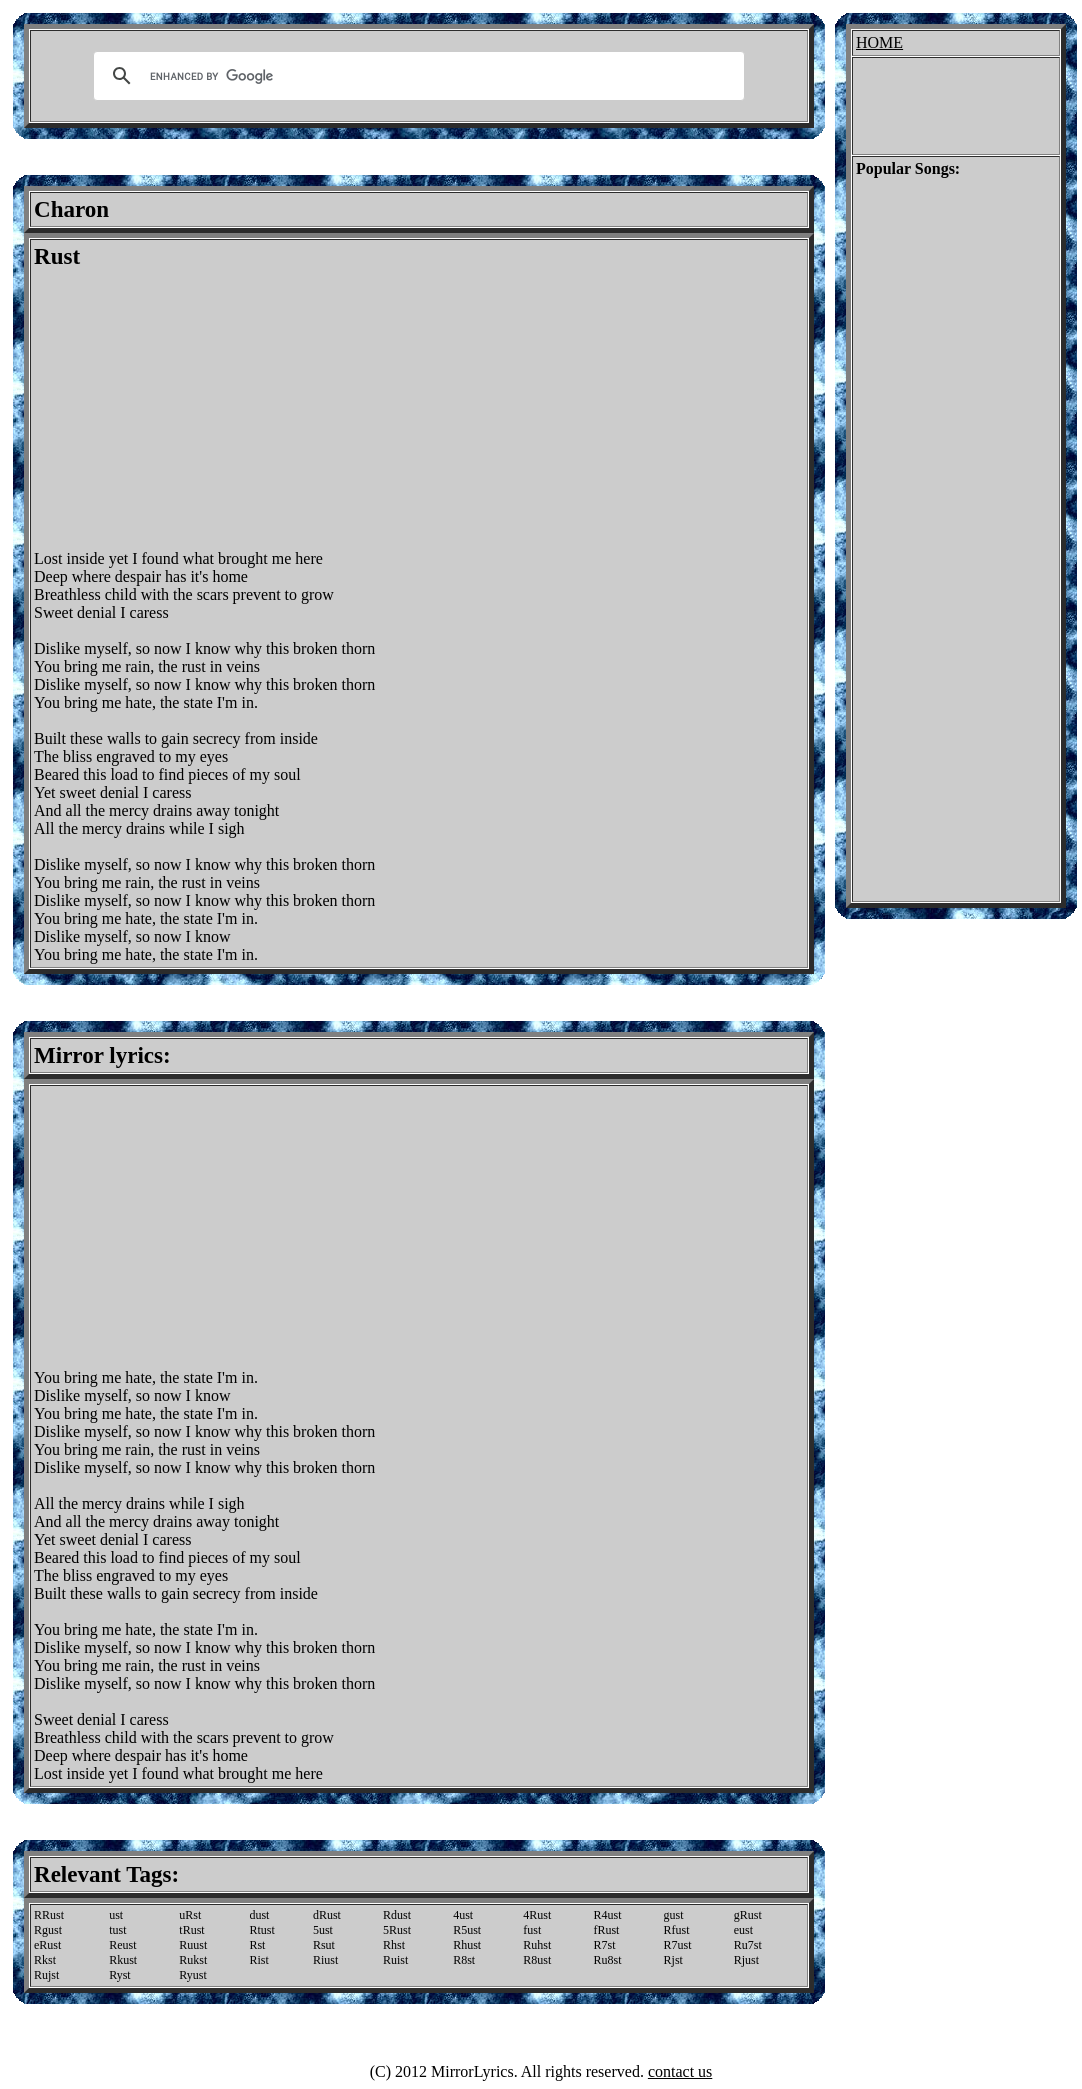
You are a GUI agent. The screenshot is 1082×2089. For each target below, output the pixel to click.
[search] (416, 76)
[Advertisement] (202, 410)
